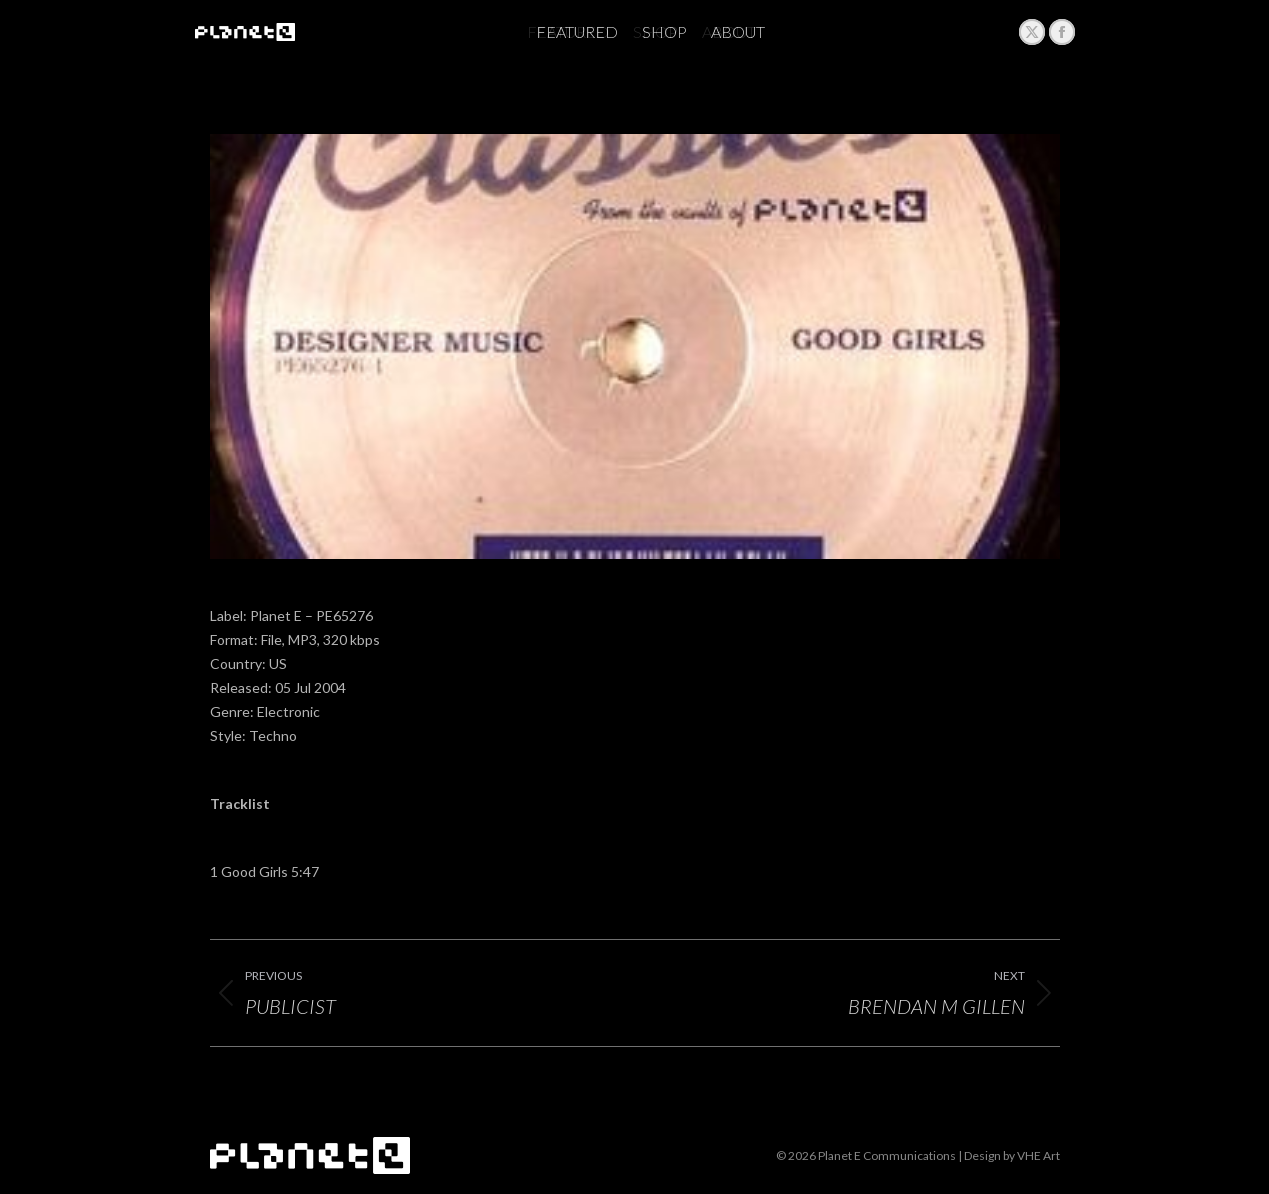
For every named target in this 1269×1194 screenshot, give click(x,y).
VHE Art (1038, 1155)
